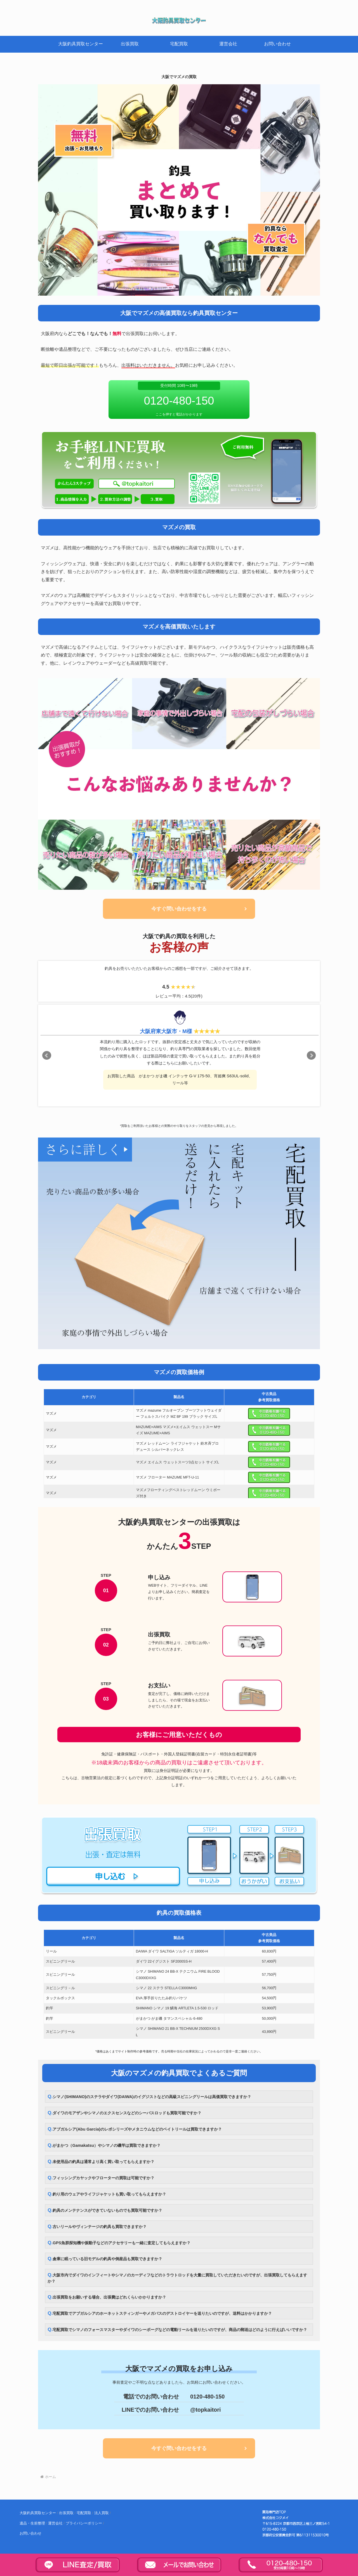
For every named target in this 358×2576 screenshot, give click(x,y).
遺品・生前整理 (32, 2524)
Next (311, 1055)
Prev (46, 1055)
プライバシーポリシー (84, 2524)
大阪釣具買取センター (38, 2513)
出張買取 (66, 2513)
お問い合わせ (30, 2534)
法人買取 (101, 2513)
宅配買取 (84, 2513)
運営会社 (55, 2524)
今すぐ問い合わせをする (179, 909)
